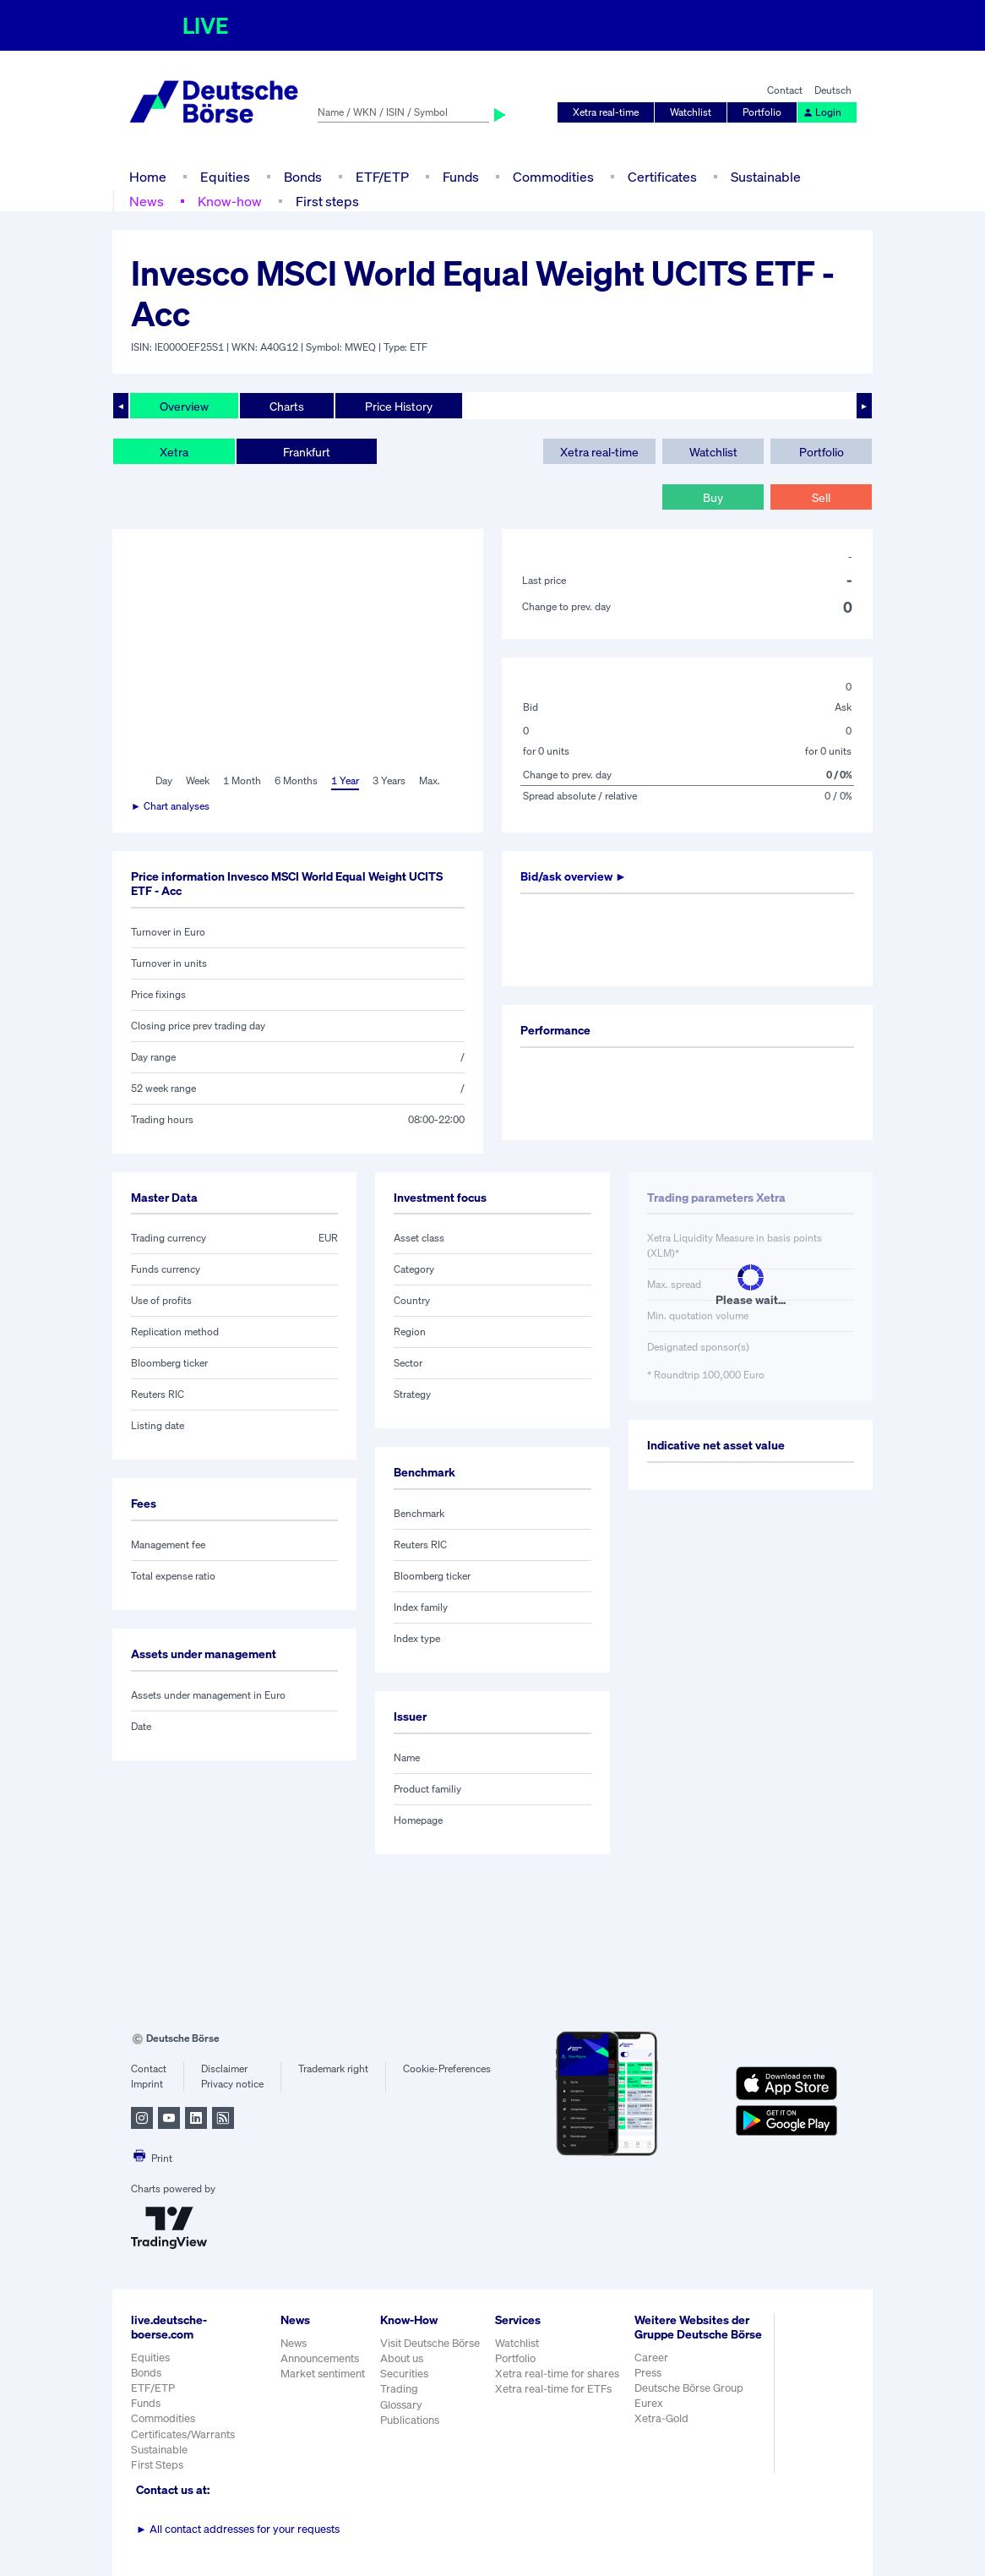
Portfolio (762, 112)
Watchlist (690, 112)
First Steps (157, 2465)
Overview (184, 406)
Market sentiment (322, 2373)
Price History (399, 406)
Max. (429, 780)
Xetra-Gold (661, 2418)
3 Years (389, 780)
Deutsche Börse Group (688, 2388)
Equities (225, 176)
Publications (409, 2420)
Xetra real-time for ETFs (553, 2389)
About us (401, 2358)
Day (163, 780)
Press (647, 2373)
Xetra (174, 452)
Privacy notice (232, 2083)
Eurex (648, 2403)
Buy (713, 497)
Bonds (303, 176)
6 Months (296, 780)
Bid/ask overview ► (573, 876)
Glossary (401, 2405)
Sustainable (766, 176)
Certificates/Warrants (183, 2434)
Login (822, 112)
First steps (327, 201)
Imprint (147, 2083)
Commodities (553, 176)
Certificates (662, 176)
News (146, 201)
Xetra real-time (606, 112)
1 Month (242, 780)
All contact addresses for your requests (238, 2529)
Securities (404, 2373)
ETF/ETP (382, 176)
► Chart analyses (170, 806)
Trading (399, 2389)
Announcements (319, 2358)
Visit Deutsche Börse (430, 2343)
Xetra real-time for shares (557, 2373)
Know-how (230, 201)
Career (651, 2357)
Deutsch (833, 90)
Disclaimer (224, 2068)
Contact (785, 90)
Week (198, 780)
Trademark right (333, 2068)
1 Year (345, 780)
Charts (286, 406)
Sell (821, 497)
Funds (461, 176)
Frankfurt (306, 452)
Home (147, 176)
